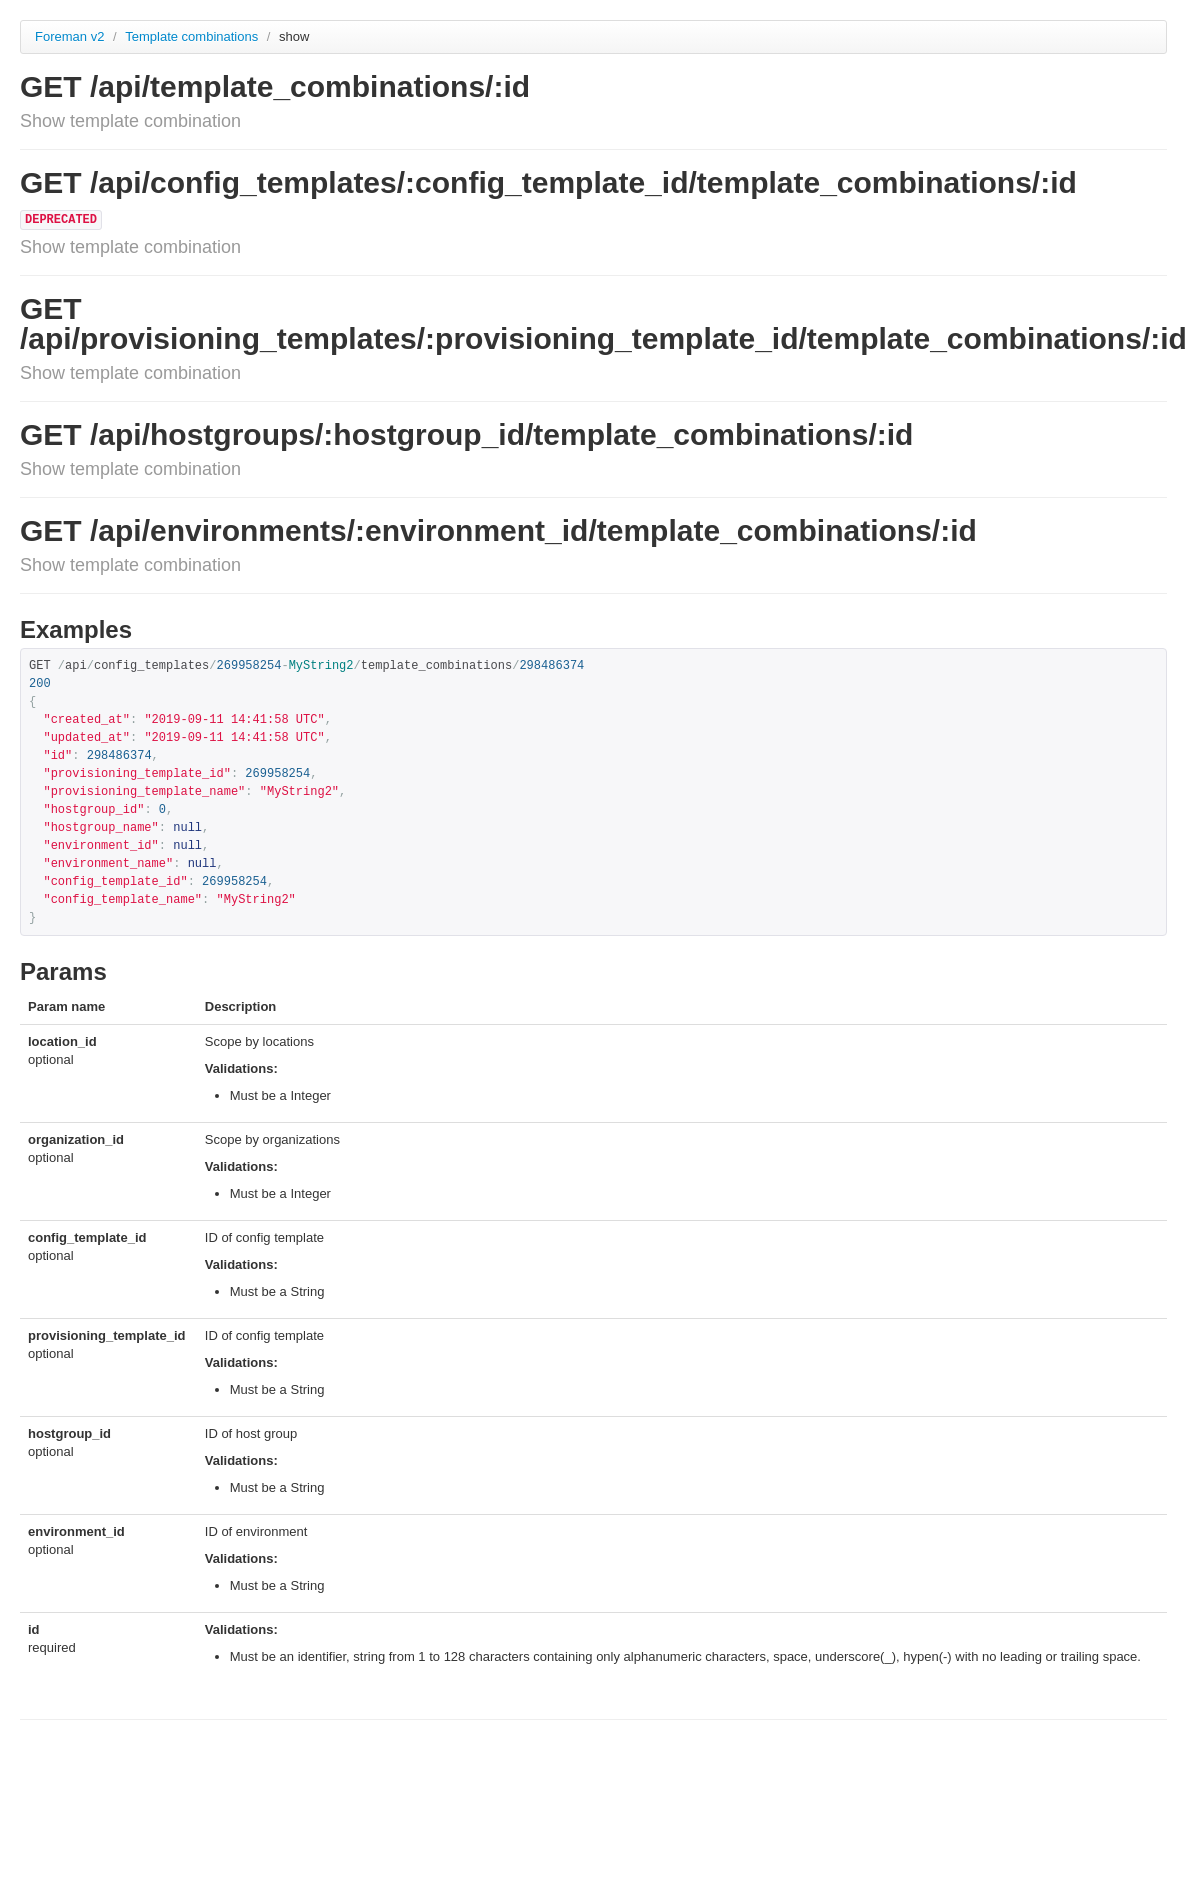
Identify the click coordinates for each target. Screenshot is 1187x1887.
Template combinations (193, 36)
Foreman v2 (69, 36)
